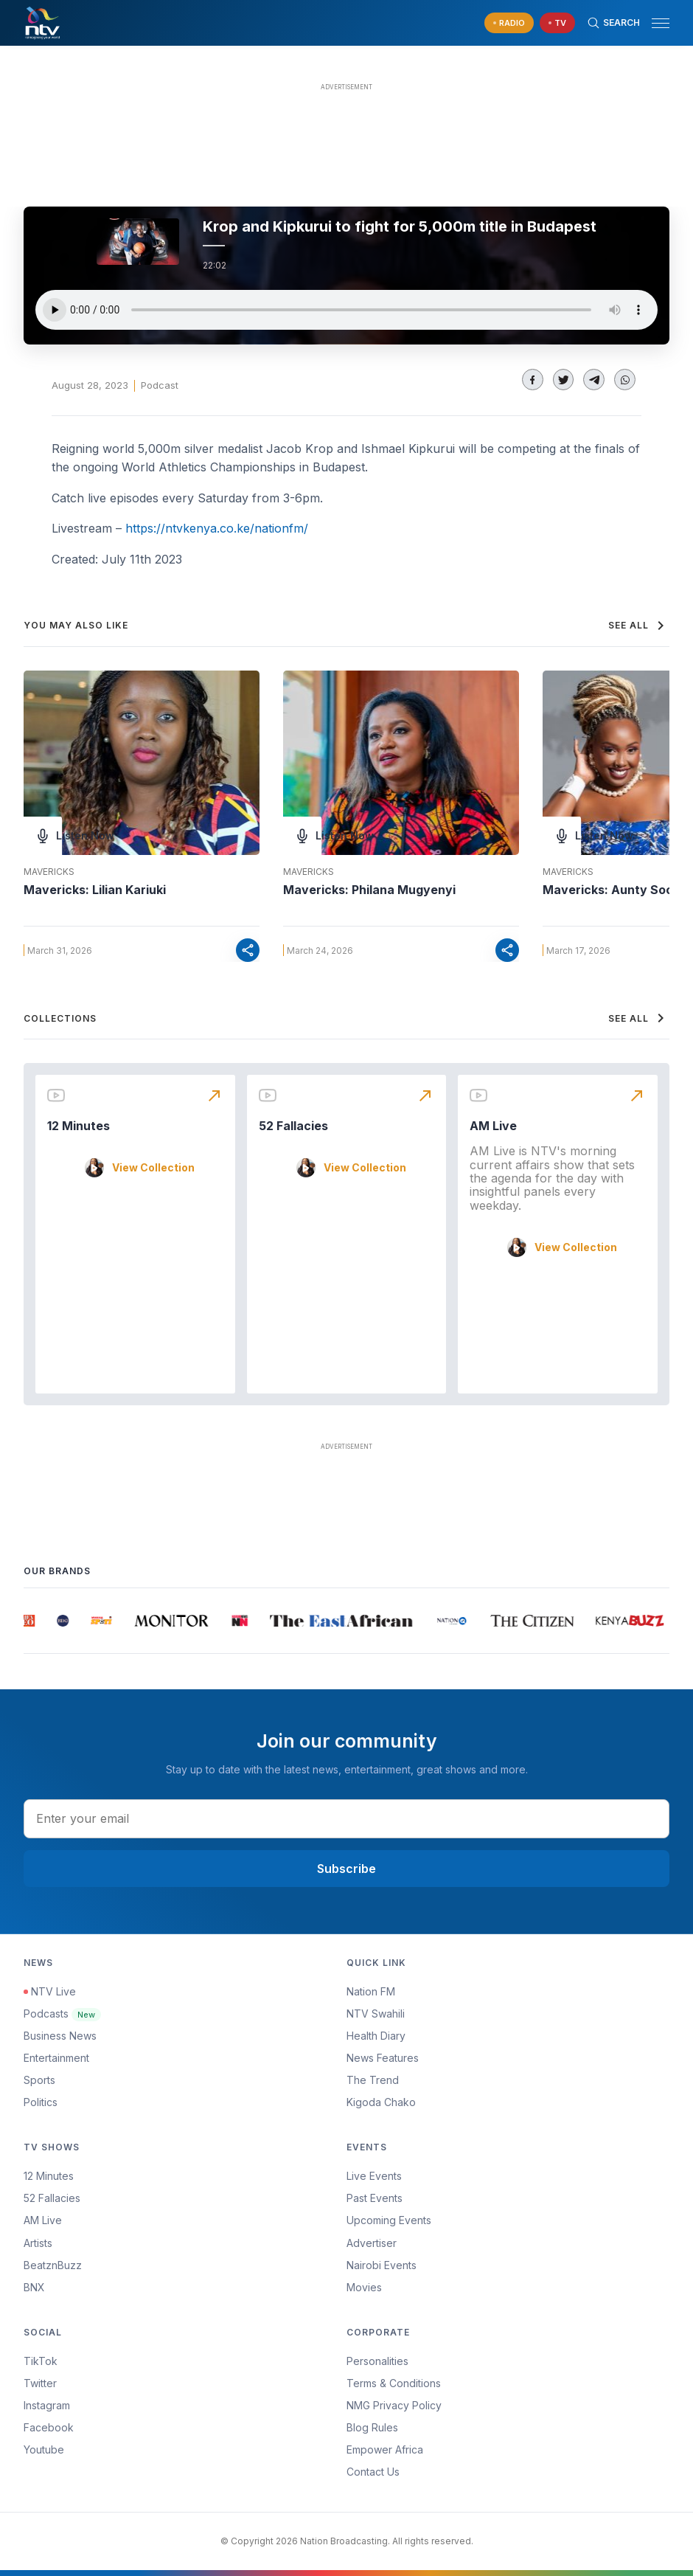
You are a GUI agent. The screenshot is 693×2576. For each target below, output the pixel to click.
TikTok (41, 2361)
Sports (39, 2080)
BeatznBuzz (53, 2265)
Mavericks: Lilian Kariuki (95, 889)
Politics (41, 2102)
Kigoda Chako (381, 2102)
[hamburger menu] (660, 23)
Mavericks (49, 872)
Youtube (44, 2449)
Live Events (374, 2176)
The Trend (372, 2080)
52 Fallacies (293, 1125)
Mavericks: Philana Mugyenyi (369, 889)
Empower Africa (384, 2449)
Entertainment (56, 2058)
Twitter (40, 2383)
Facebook (49, 2427)
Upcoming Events (388, 2220)
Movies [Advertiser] (364, 2287)
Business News (60, 2035)
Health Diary (375, 2035)
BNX (34, 2287)
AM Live (493, 1125)
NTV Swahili (375, 2013)
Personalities (377, 2361)
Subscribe (346, 1868)
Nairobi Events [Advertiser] (381, 2265)
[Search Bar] (613, 23)
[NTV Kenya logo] (42, 23)
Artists (38, 2243)
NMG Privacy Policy (394, 2405)
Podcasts (62, 2013)
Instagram (47, 2405)
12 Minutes (78, 1125)
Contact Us (373, 2471)
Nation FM (370, 1991)
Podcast (159, 385)
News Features (382, 2058)
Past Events (374, 2198)
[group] (31, 1621)
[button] (654, 23)
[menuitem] (507, 2265)
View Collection (153, 1168)
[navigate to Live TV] (557, 23)
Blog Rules (372, 2427)
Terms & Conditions (393, 2383)
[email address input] (346, 1818)
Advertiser (371, 2243)
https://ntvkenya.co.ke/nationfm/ (216, 528)
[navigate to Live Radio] (509, 23)
